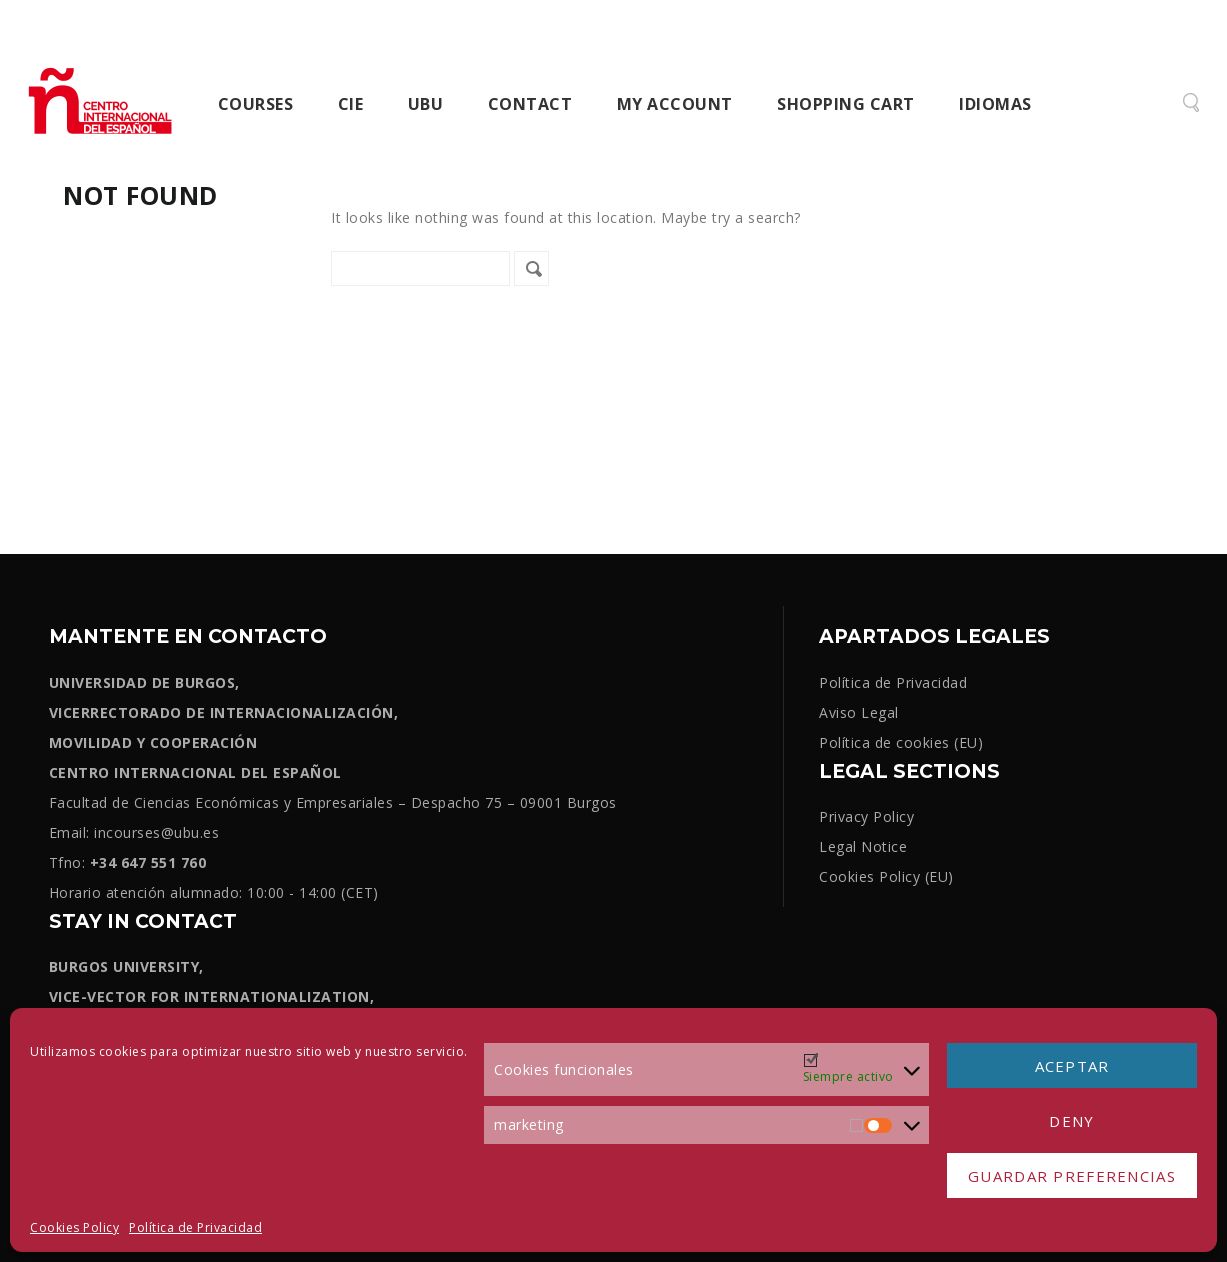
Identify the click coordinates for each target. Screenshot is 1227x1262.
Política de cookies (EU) (901, 742)
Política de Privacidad (195, 1227)
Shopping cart (846, 104)
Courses (256, 104)
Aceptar (1072, 1066)
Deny (1071, 1121)
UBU (426, 104)
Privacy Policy (866, 816)
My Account (675, 104)
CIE (351, 104)
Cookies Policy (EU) (886, 876)
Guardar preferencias (1072, 1176)
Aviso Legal (859, 712)
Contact (530, 104)
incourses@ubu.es (156, 832)
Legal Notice (863, 846)
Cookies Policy (74, 1227)
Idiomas (995, 104)
